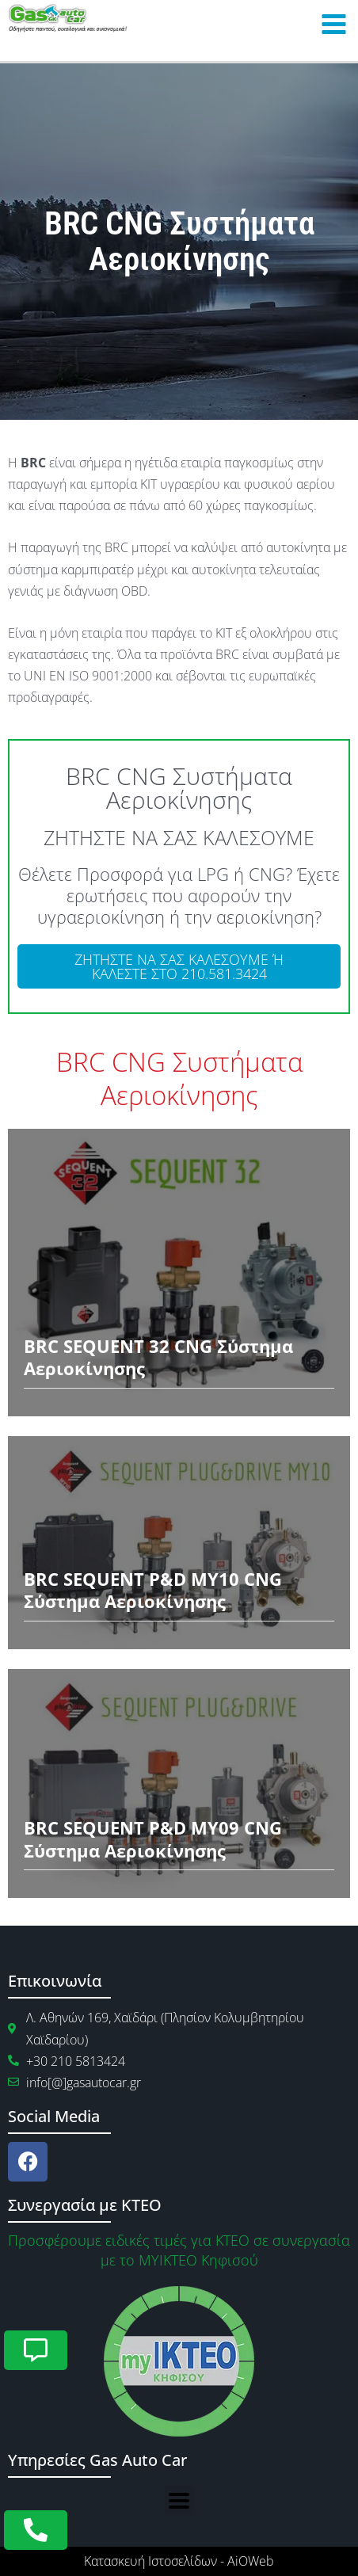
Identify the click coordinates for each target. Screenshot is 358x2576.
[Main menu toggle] (333, 24)
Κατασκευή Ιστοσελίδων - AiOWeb (179, 2560)
